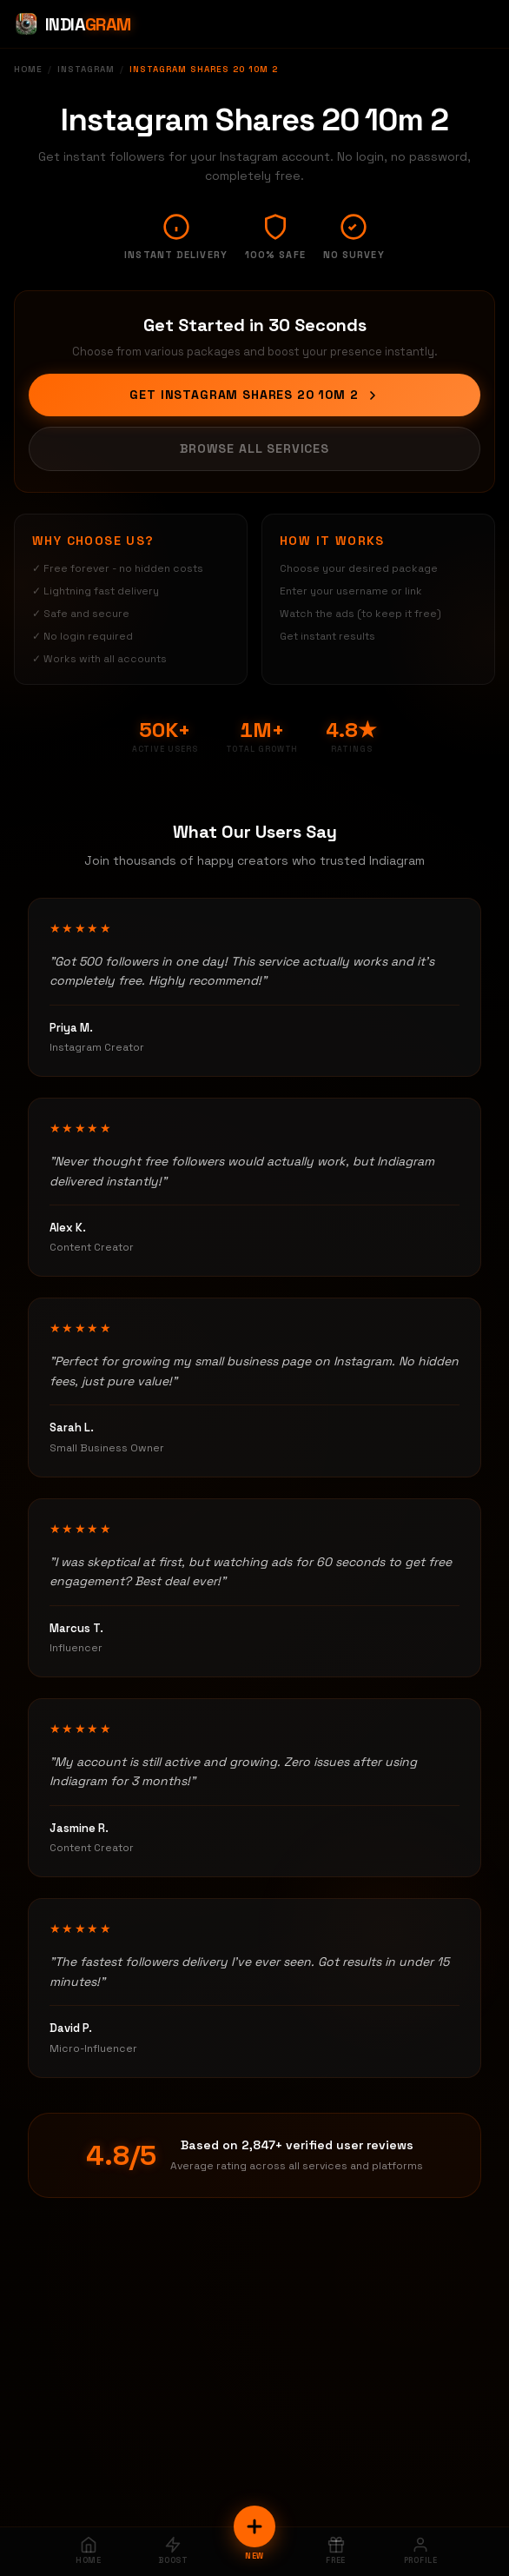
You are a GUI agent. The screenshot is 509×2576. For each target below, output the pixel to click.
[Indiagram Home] (72, 24)
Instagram (86, 69)
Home (28, 69)
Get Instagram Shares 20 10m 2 (254, 394)
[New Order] (254, 2526)
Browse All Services (254, 448)
